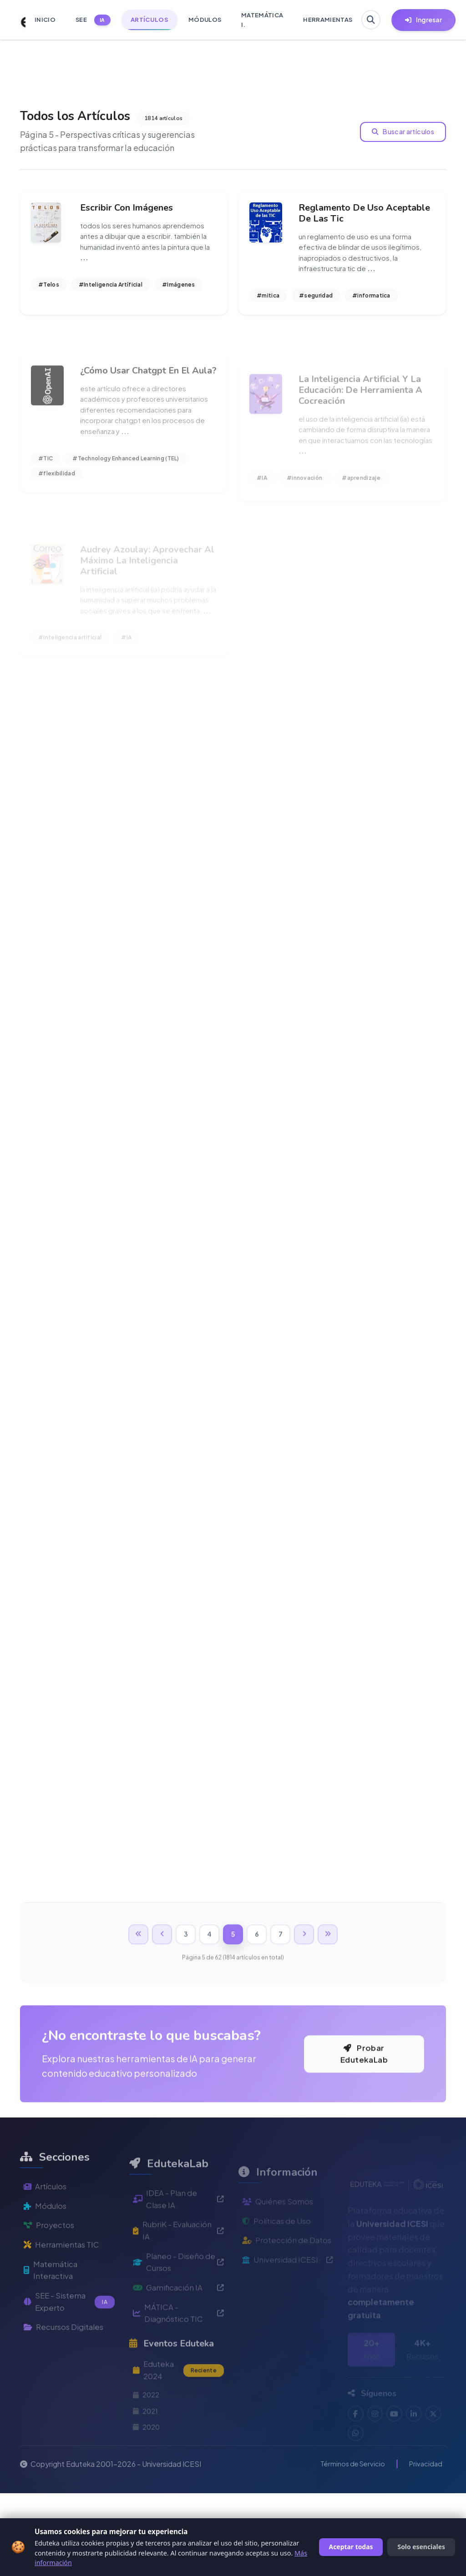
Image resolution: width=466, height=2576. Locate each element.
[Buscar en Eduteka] (372, 20)
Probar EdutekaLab (364, 2156)
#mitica (268, 299)
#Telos (48, 288)
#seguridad (316, 299)
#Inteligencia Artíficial (110, 288)
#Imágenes (178, 288)
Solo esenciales (421, 2546)
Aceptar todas (351, 2546)
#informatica (371, 299)
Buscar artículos (403, 131)
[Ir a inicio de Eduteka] (18, 20)
